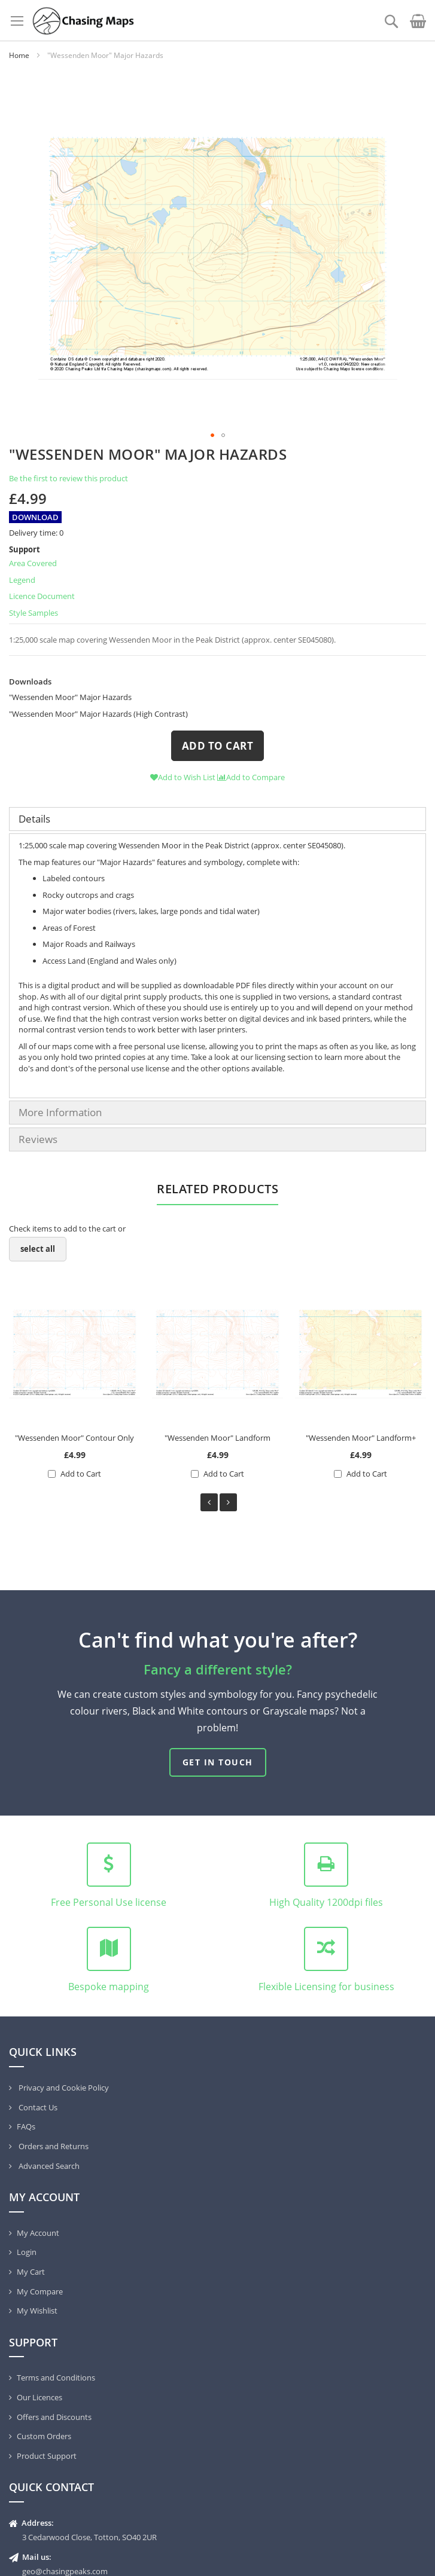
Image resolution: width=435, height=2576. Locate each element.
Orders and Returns (53, 2146)
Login (26, 2252)
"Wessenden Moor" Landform (217, 1437)
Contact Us (37, 2107)
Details (34, 819)
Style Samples (33, 612)
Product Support (47, 2455)
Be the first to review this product (68, 478)
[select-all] (37, 1249)
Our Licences (39, 2397)
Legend (22, 580)
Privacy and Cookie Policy (63, 2087)
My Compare (40, 2291)
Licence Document (42, 596)
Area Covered (33, 563)
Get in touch (217, 1762)
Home (19, 55)
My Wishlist (37, 2310)
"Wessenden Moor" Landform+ (361, 1437)
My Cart (31, 2271)
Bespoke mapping (108, 1986)
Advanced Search (48, 2166)
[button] (402, 252)
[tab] (217, 819)
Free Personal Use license (108, 1902)
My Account (38, 2232)
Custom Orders (44, 2436)
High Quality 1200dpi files (326, 1902)
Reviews (38, 1139)
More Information (60, 1112)
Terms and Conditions (56, 2377)
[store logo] (83, 20)
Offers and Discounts (54, 2417)
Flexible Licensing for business (326, 1986)
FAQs (26, 2126)
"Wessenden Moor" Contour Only (74, 1437)
